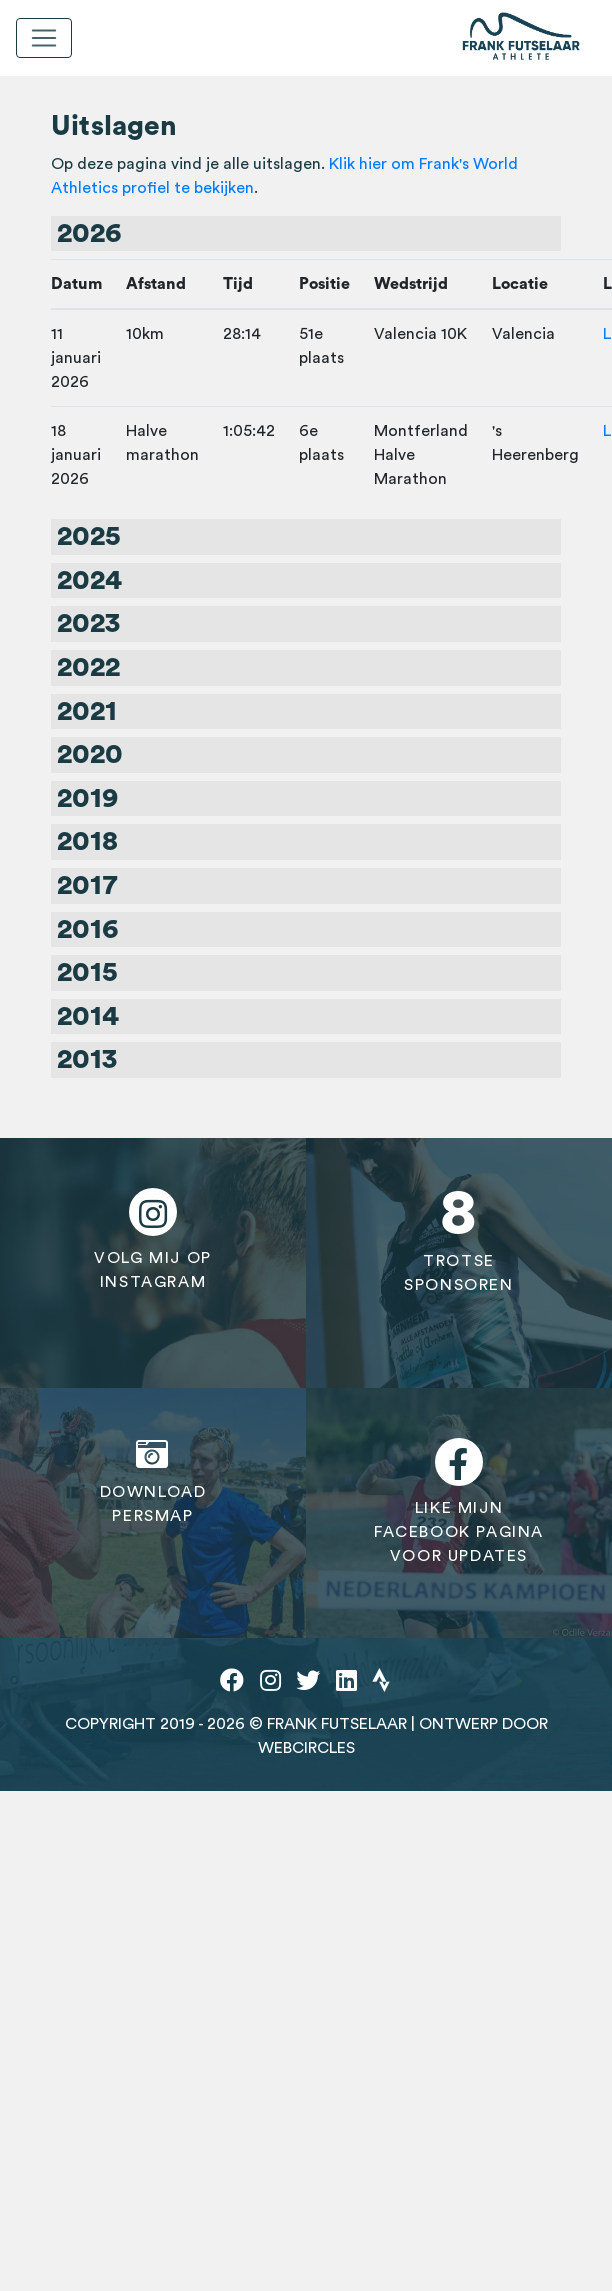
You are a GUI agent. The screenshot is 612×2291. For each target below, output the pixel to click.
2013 (87, 1059)
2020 (90, 754)
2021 (87, 711)
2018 (87, 841)
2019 (87, 798)
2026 (89, 233)
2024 (89, 580)
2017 (87, 885)
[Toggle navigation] (44, 38)
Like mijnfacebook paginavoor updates (459, 1501)
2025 (89, 536)
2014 (88, 1016)
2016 (87, 929)
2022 (88, 667)
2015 (87, 972)
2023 (88, 623)
